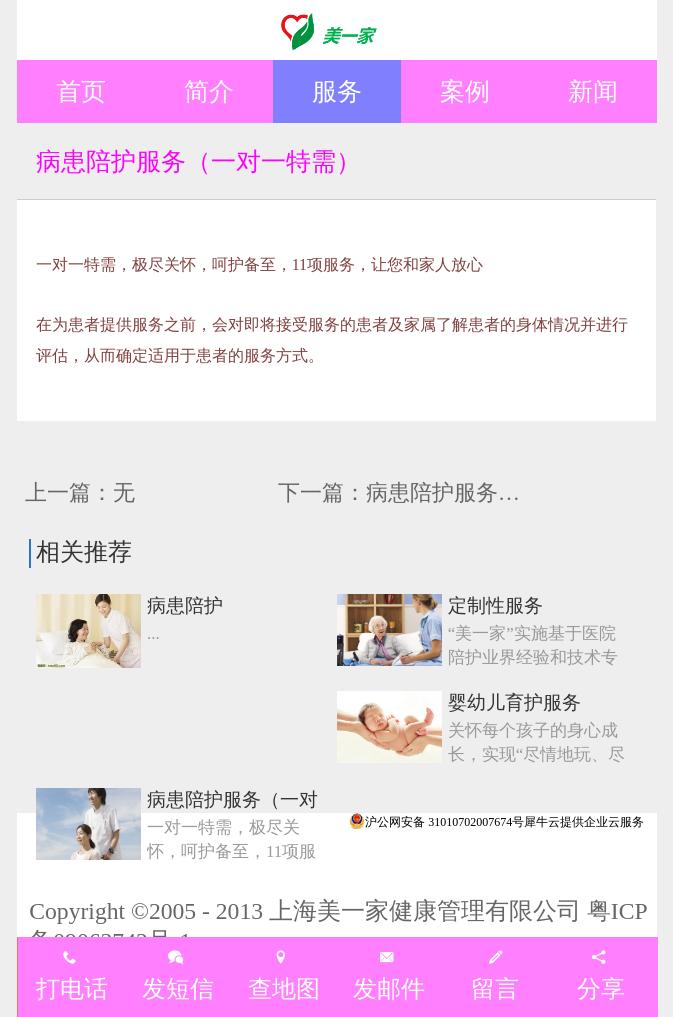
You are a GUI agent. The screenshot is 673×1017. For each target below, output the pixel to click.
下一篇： (432, 492)
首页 (81, 91)
